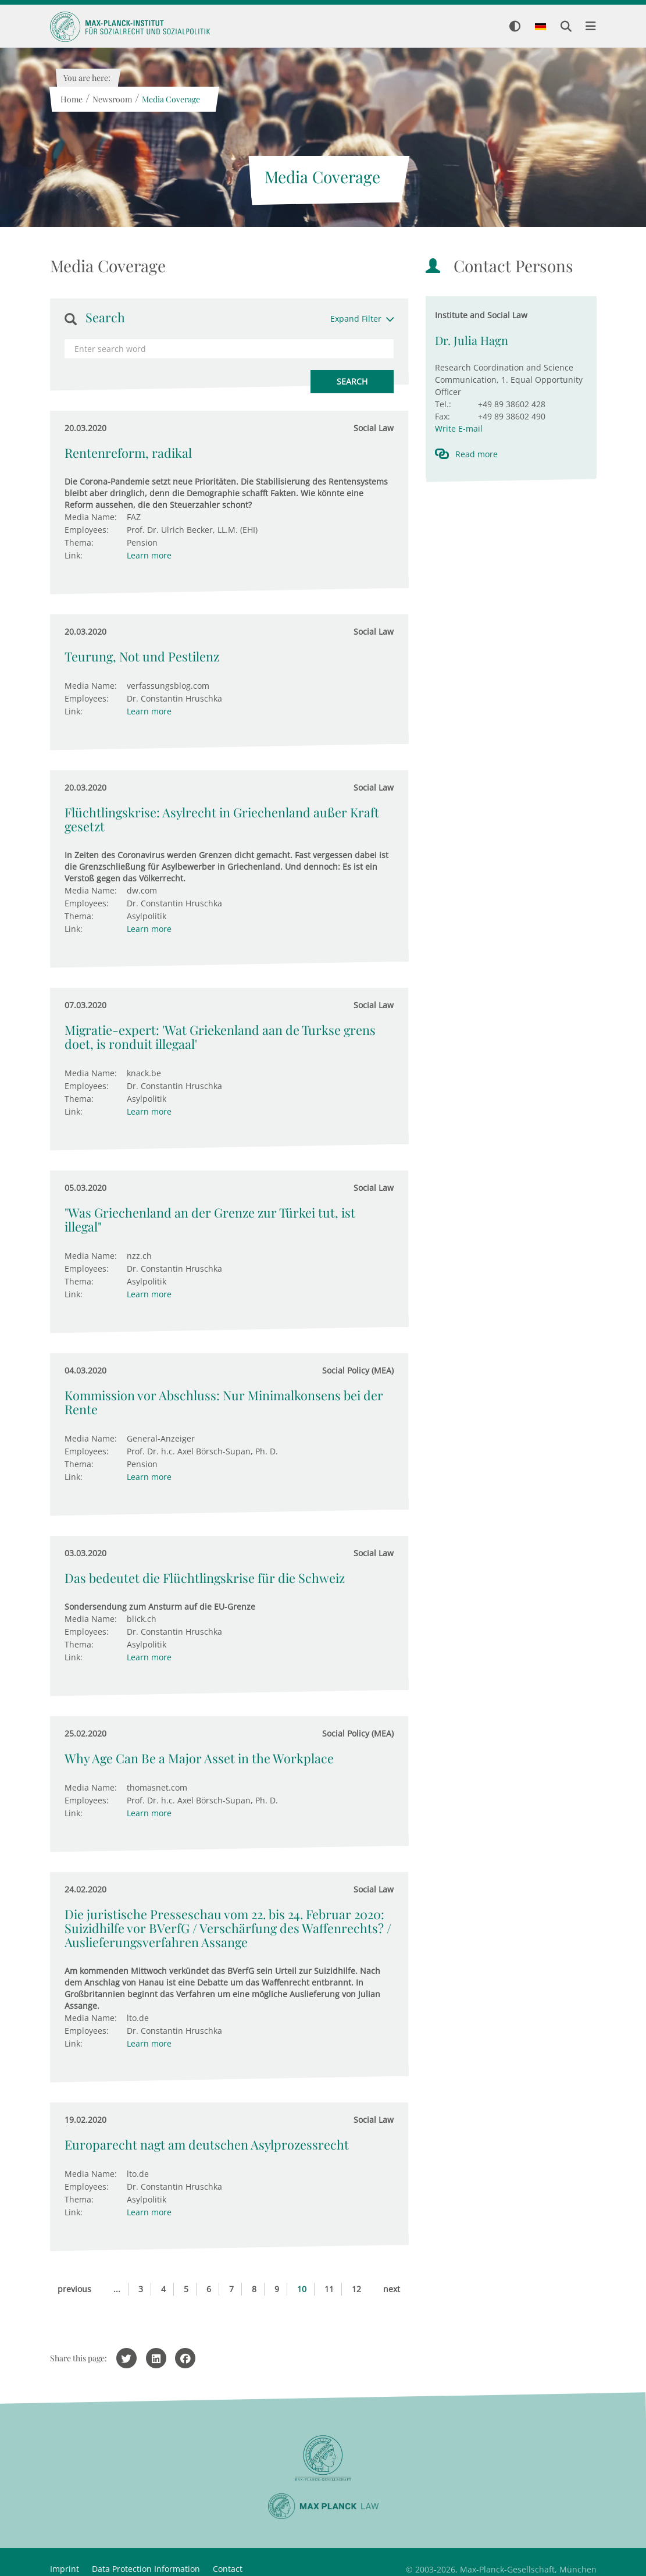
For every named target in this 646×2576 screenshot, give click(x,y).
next (391, 2288)
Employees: (87, 529)
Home (71, 99)
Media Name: (91, 516)
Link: (74, 555)
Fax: (442, 416)
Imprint (64, 2568)
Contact (227, 2568)
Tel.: (443, 404)
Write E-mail (459, 428)
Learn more (149, 555)
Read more (476, 454)
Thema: (79, 542)
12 (356, 2288)
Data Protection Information (146, 2568)
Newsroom (112, 99)
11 (329, 2288)
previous (74, 2288)
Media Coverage (171, 99)
